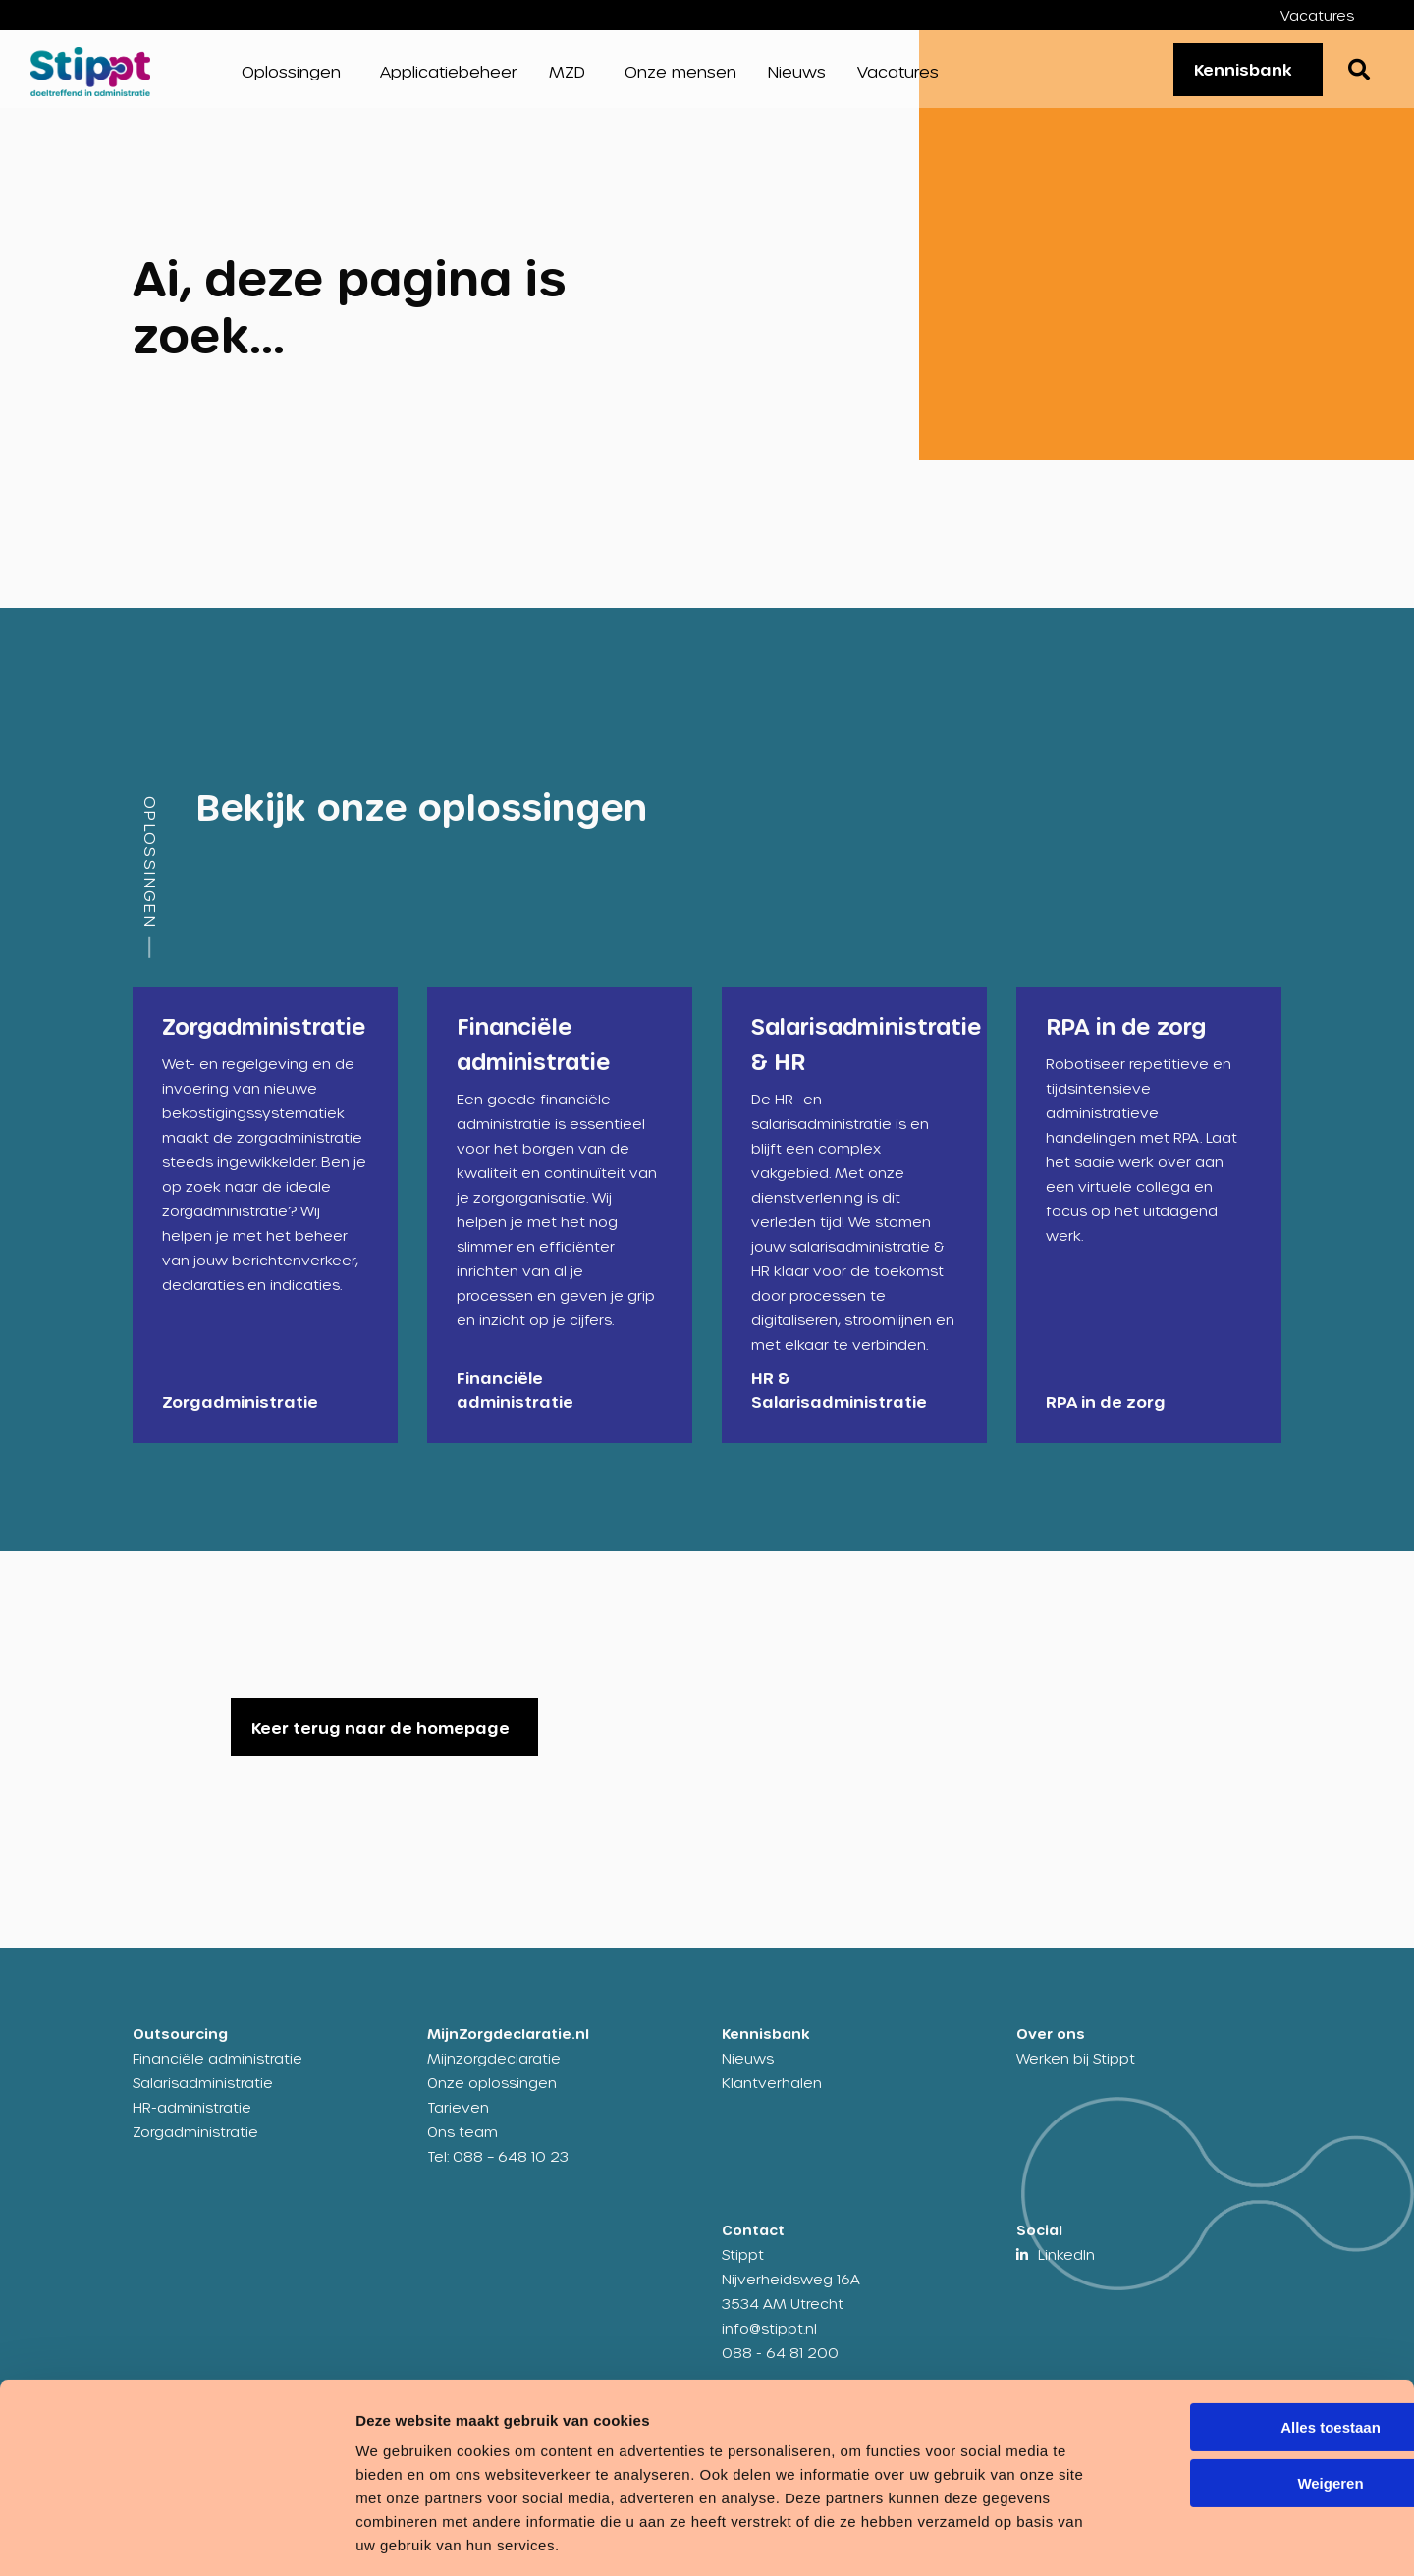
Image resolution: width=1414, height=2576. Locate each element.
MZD (567, 78)
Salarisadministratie (203, 2095)
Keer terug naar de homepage (380, 1740)
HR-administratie (192, 2120)
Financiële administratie (217, 2071)
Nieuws (797, 78)
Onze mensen (680, 78)
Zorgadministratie (195, 2144)
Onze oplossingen (492, 2095)
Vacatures (1317, 15)
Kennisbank (1235, 75)
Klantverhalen (772, 2095)
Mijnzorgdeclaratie (494, 2071)
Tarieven (458, 2120)
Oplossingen (291, 78)
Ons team (462, 2144)
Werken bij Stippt (1075, 2071)
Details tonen (304, 2537)
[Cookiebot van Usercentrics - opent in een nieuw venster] (127, 2537)
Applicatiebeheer (448, 78)
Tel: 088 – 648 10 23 (498, 2169)
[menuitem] (1332, 15)
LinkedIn (1066, 2267)
